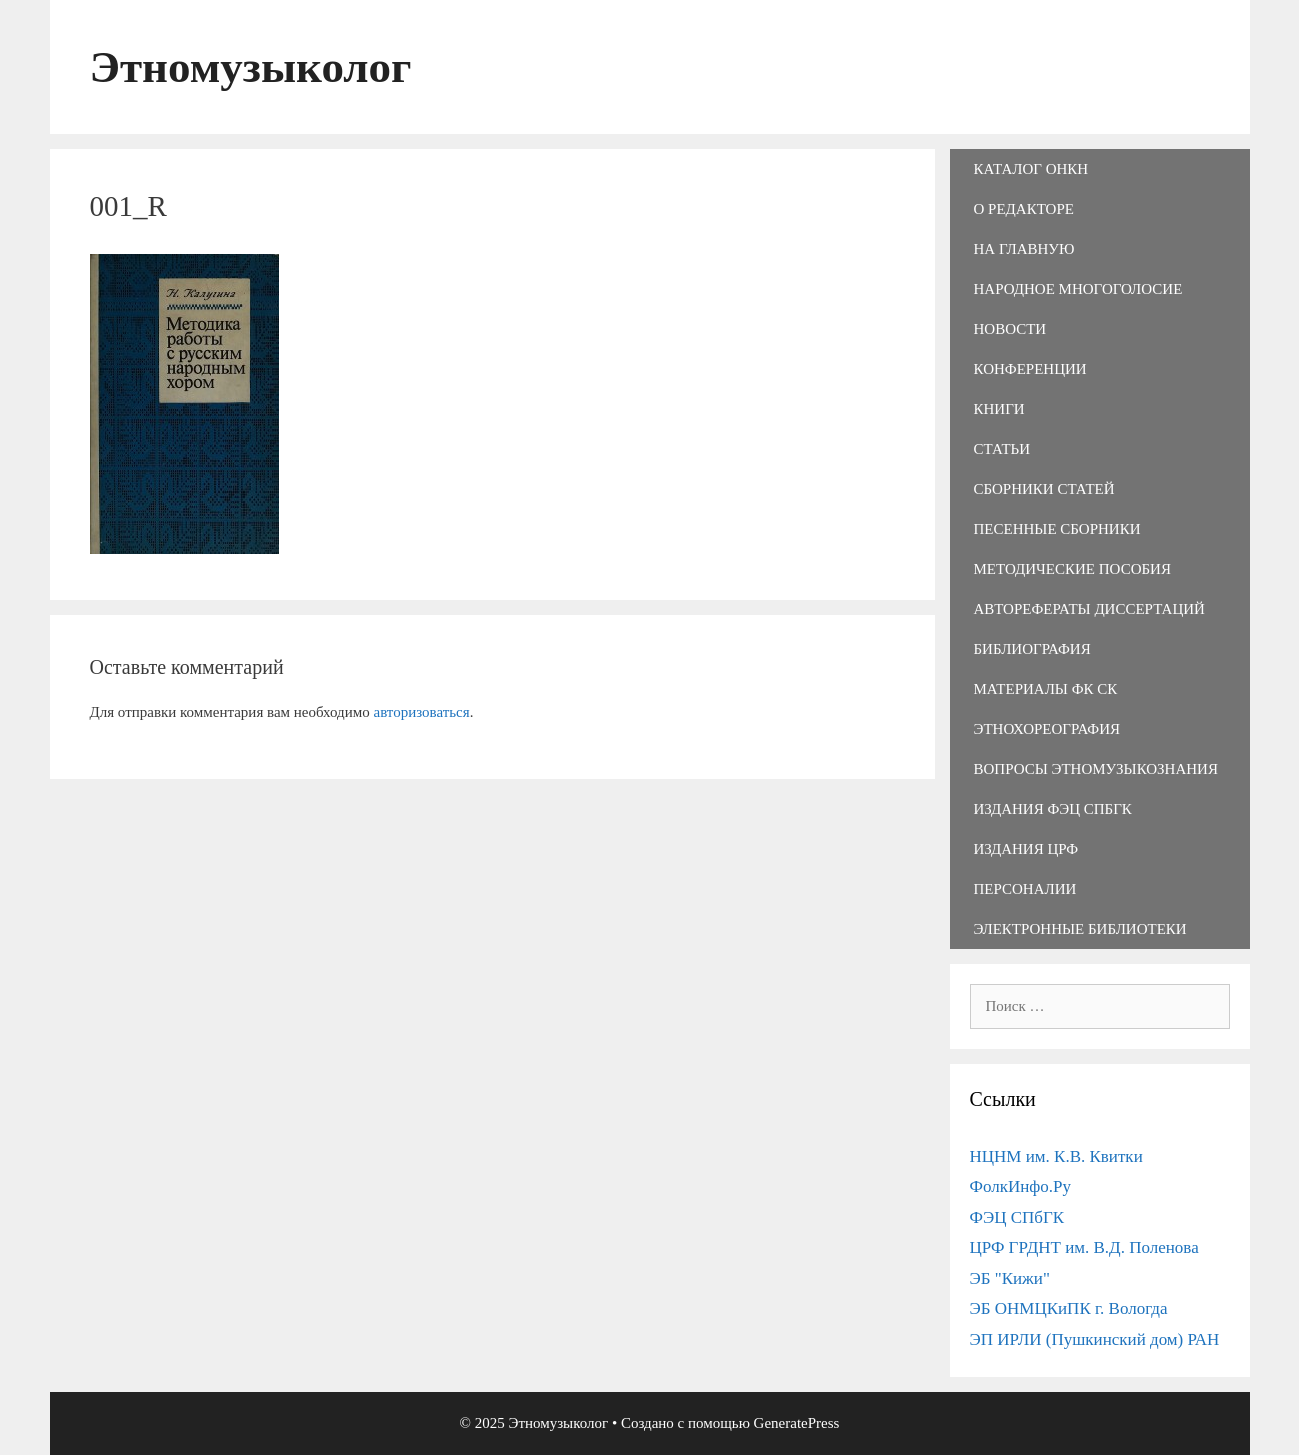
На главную (1024, 249)
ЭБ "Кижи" (1010, 1278)
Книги (999, 409)
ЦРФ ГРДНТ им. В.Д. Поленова (1084, 1247)
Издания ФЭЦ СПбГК (1053, 809)
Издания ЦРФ (1026, 849)
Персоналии (1025, 889)
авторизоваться (421, 712)
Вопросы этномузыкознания (1096, 769)
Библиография (1032, 649)
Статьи (1002, 449)
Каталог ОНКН (1031, 169)
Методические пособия (1072, 569)
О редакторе (1024, 209)
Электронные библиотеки (1080, 929)
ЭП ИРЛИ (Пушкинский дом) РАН (1095, 1339)
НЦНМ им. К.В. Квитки (1056, 1156)
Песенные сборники (1057, 529)
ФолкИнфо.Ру (1021, 1186)
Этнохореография (1047, 729)
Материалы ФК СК (1046, 689)
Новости (1010, 329)
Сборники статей (1044, 489)
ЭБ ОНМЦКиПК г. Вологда (1069, 1308)
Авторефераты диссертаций (1089, 609)
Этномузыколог (251, 67)
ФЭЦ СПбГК (1017, 1217)
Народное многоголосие (1078, 289)
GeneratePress (797, 1423)
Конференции (1030, 369)
